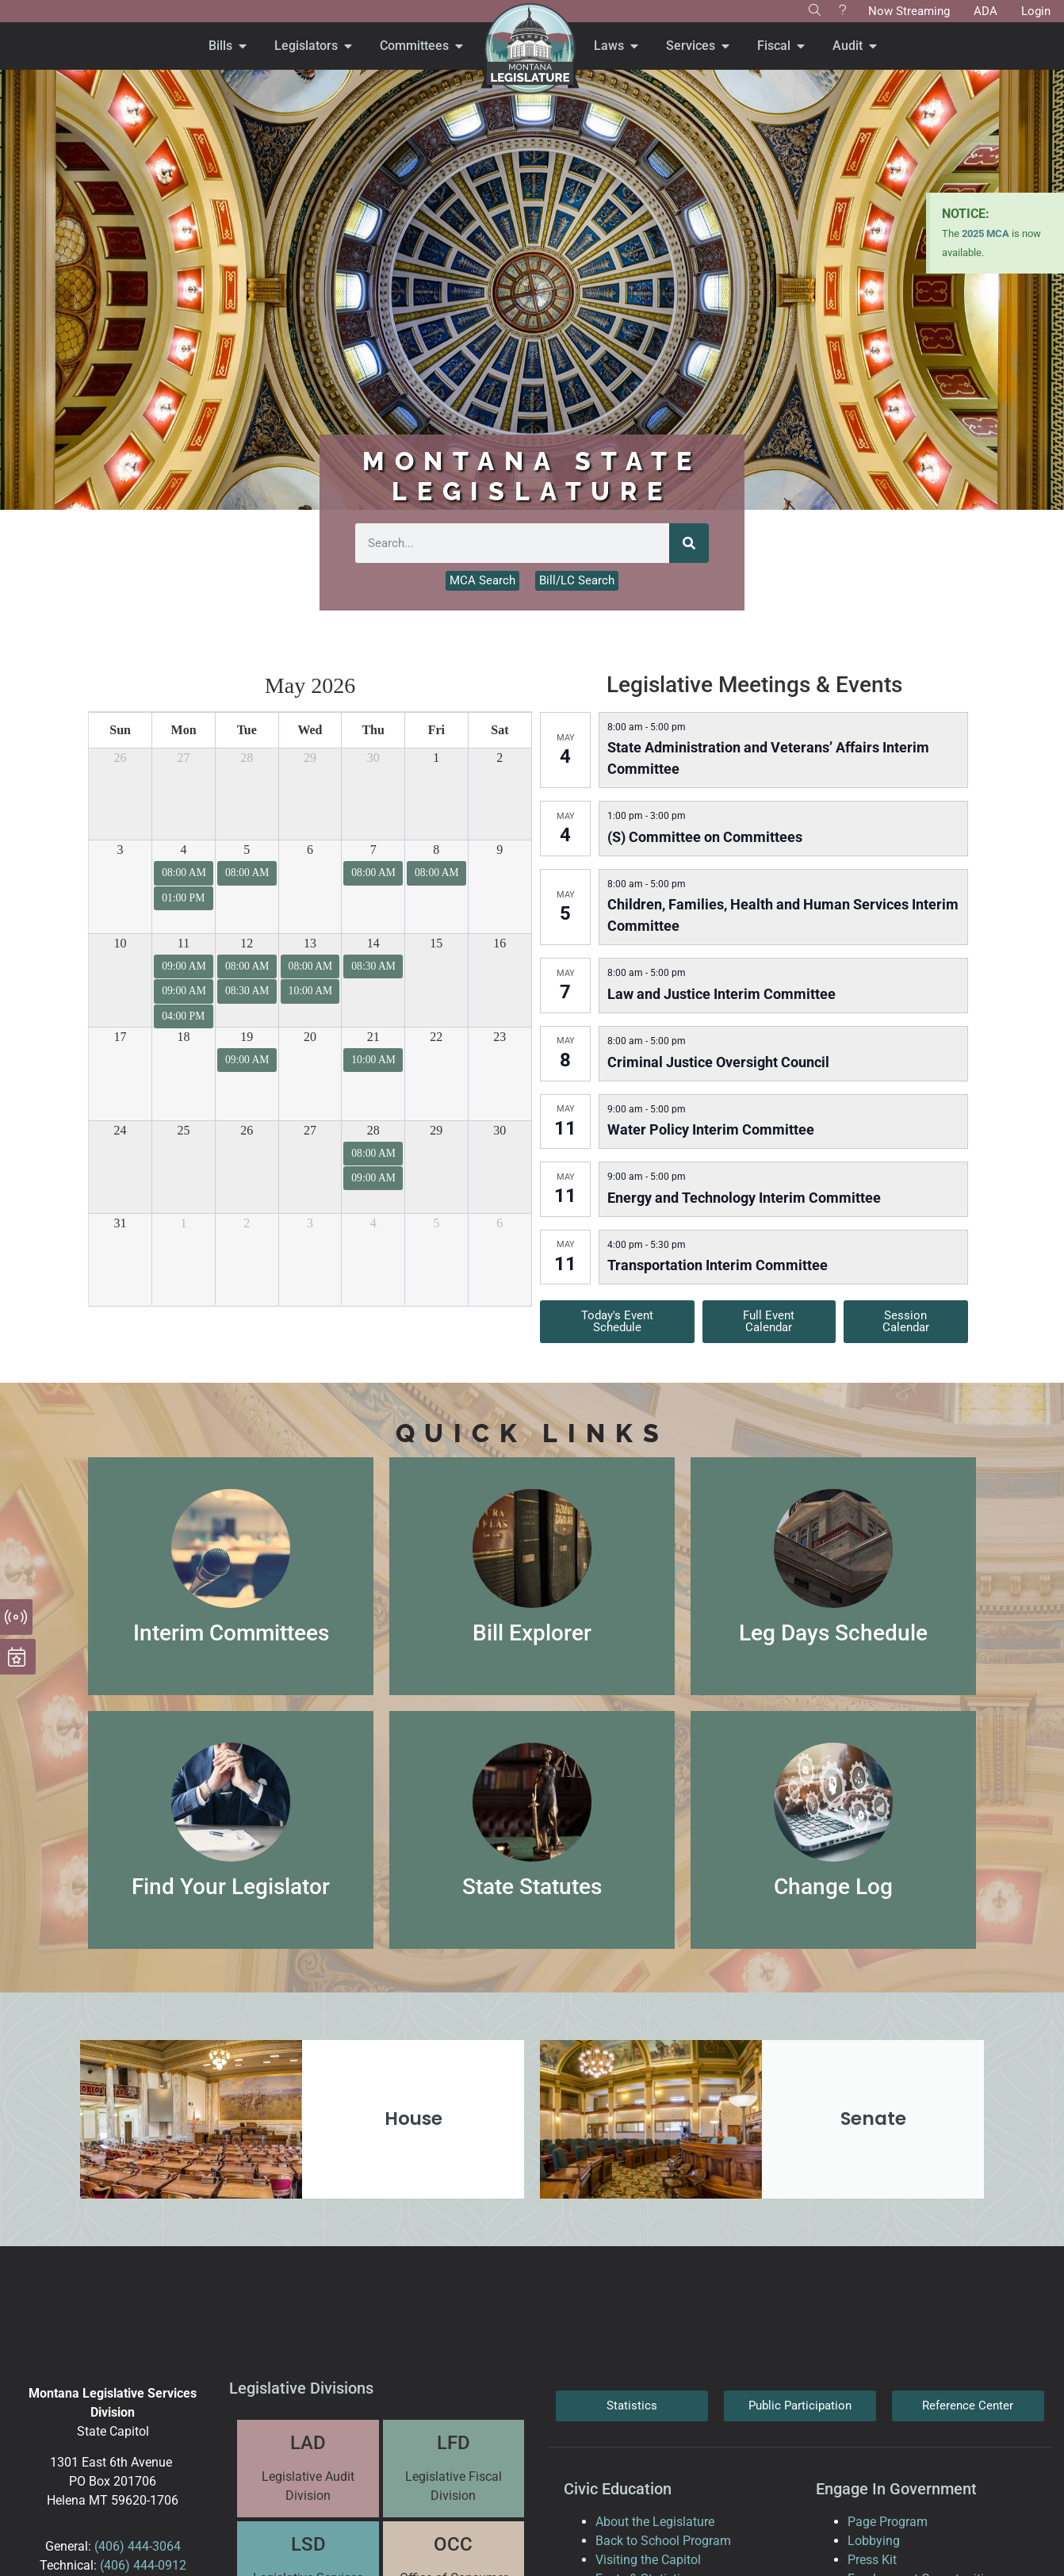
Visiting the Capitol (648, 2559)
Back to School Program (663, 2540)
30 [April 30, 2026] (373, 757)
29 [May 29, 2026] (436, 1130)
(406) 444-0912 (143, 2565)
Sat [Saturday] (499, 730)
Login (1036, 11)
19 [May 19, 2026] (246, 1036)
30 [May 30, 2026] (499, 1130)
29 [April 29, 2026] (310, 757)
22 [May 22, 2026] (436, 1036)
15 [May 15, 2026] (436, 943)
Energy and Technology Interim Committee (744, 1197)
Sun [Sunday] (120, 730)
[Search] (689, 543)
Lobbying (874, 2540)
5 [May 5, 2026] (246, 849)
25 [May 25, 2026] (184, 1130)
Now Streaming (909, 11)
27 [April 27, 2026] (184, 757)
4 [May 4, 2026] (184, 849)
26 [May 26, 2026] (246, 1130)
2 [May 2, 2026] (499, 757)
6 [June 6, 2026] (499, 1223)
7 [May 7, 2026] (373, 849)
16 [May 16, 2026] (499, 943)
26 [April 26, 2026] (120, 757)
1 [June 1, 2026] (184, 1223)
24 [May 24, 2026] (120, 1130)
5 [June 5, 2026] (436, 1223)
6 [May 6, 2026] (310, 849)
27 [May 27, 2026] (310, 1130)
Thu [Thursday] (373, 730)
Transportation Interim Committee (717, 1265)
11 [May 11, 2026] (183, 943)
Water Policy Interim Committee (710, 1129)
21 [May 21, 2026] (373, 1036)
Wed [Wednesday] (309, 730)
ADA (985, 11)
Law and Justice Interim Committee (721, 994)
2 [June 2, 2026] (246, 1223)
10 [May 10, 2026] (120, 943)
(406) (109, 2546)
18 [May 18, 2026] (184, 1036)
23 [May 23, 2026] (499, 1036)
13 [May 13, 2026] (310, 943)
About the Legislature (654, 2521)
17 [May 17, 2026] (120, 1036)
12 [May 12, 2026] (246, 943)
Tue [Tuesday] (247, 730)
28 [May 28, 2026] (373, 1130)
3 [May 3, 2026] (120, 849)
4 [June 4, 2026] (373, 1223)
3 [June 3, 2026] (310, 1223)
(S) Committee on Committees (704, 837)
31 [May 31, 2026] (120, 1223)
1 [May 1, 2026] (436, 757)
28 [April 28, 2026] (246, 757)
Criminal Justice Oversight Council (718, 1062)
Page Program (888, 2521)
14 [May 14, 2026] (373, 943)
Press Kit (872, 2559)
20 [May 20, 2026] (310, 1036)
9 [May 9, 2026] (499, 849)
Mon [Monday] (184, 730)
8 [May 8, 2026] (436, 849)
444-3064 (152, 2546)
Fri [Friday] (436, 730)
